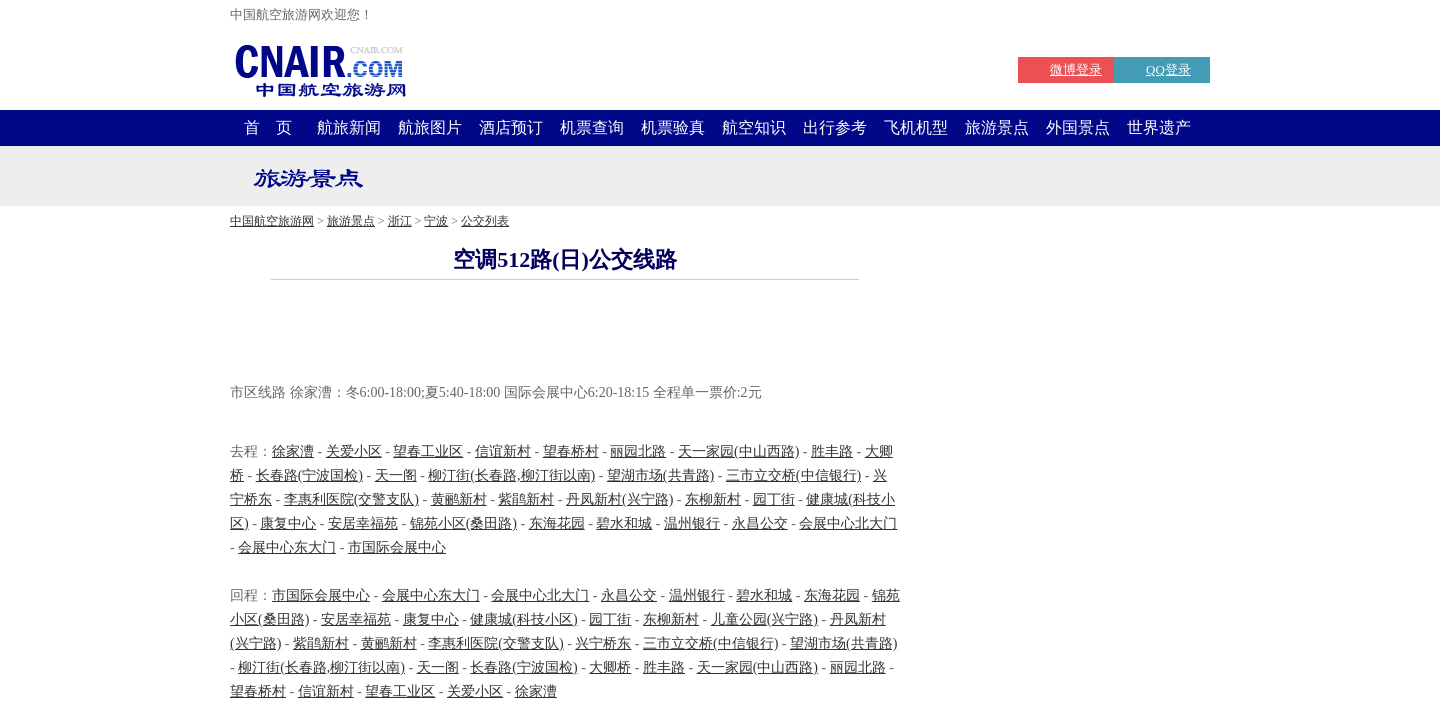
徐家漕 (293, 451)
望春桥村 (571, 451)
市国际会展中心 (397, 547)
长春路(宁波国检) (309, 475)
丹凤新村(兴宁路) (619, 499)
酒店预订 (511, 127)
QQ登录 (1168, 69)
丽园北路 (638, 451)
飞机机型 (916, 127)
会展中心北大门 (848, 523)
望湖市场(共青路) (660, 475)
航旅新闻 (349, 127)
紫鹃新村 (526, 499)
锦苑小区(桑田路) (463, 523)
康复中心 (288, 523)
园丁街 (774, 499)
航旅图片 (430, 127)
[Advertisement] (565, 334)
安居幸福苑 (363, 523)
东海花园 (557, 523)
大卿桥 (610, 667)
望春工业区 (428, 451)
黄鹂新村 (459, 499)
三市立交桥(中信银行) (793, 475)
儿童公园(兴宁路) (764, 619)
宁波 (436, 221)
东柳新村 (713, 499)
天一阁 (396, 475)
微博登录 (1076, 69)
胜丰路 (832, 451)
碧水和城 (624, 523)
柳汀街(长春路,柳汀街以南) (511, 475)
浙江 (400, 221)
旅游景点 (997, 127)
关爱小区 (354, 451)
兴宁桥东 (603, 643)
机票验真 (673, 127)
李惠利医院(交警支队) (351, 499)
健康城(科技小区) (523, 619)
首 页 (268, 127)
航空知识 (754, 127)
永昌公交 (760, 523)
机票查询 (592, 127)
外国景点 (1078, 127)
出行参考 (835, 127)
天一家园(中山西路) (738, 451)
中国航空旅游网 (272, 221)
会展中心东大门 (287, 547)
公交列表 (485, 221)
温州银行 (692, 523)
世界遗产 (1159, 127)
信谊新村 (503, 451)
